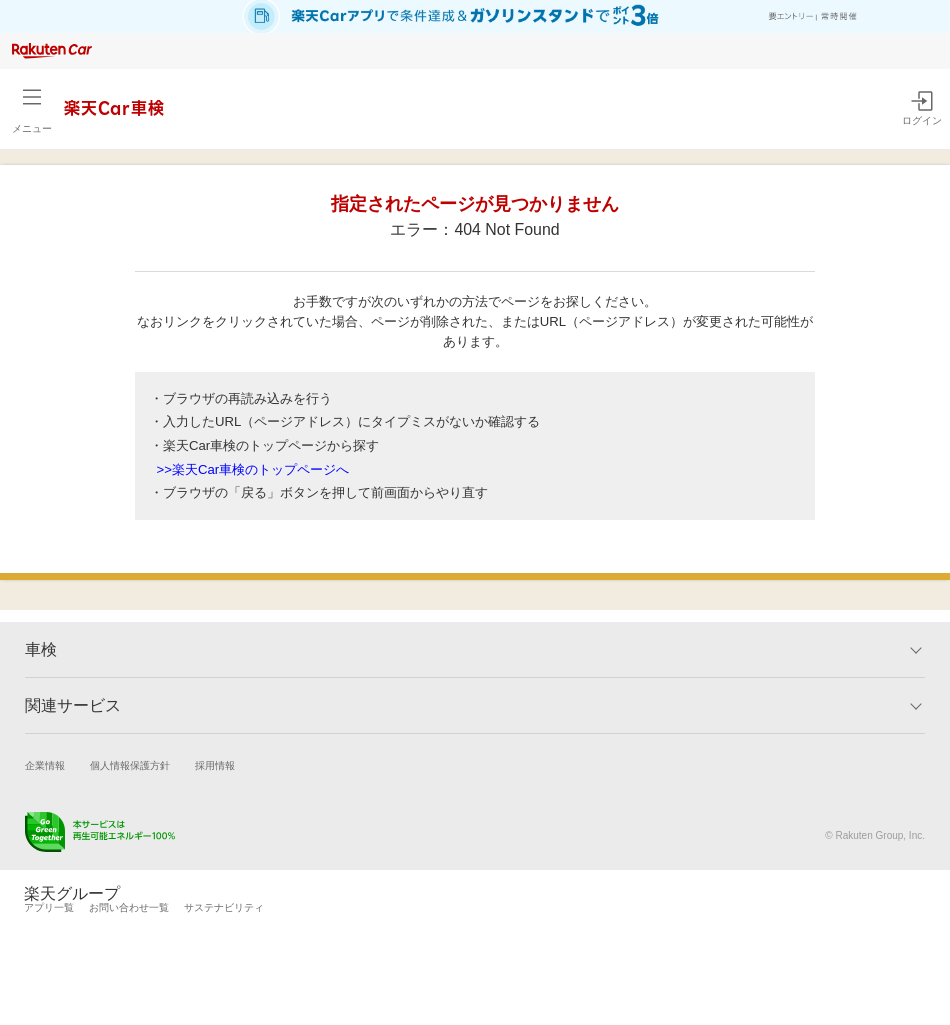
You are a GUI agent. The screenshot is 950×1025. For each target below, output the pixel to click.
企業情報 (45, 765)
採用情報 (215, 765)
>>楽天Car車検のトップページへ (253, 469)
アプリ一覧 (49, 907)
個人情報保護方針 (130, 765)
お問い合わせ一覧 (129, 907)
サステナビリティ (224, 907)
